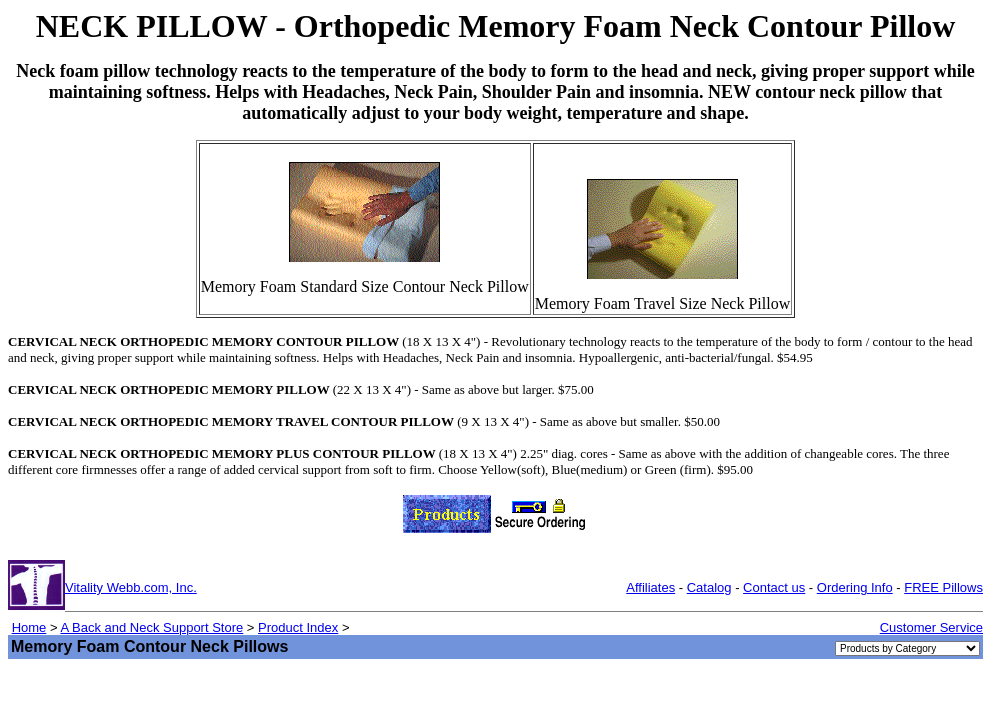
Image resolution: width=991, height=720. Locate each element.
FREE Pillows (943, 587)
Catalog (709, 587)
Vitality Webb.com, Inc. (131, 587)
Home (29, 627)
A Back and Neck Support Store (151, 627)
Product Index (298, 627)
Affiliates (650, 587)
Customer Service (931, 627)
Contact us (774, 587)
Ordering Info (855, 587)
